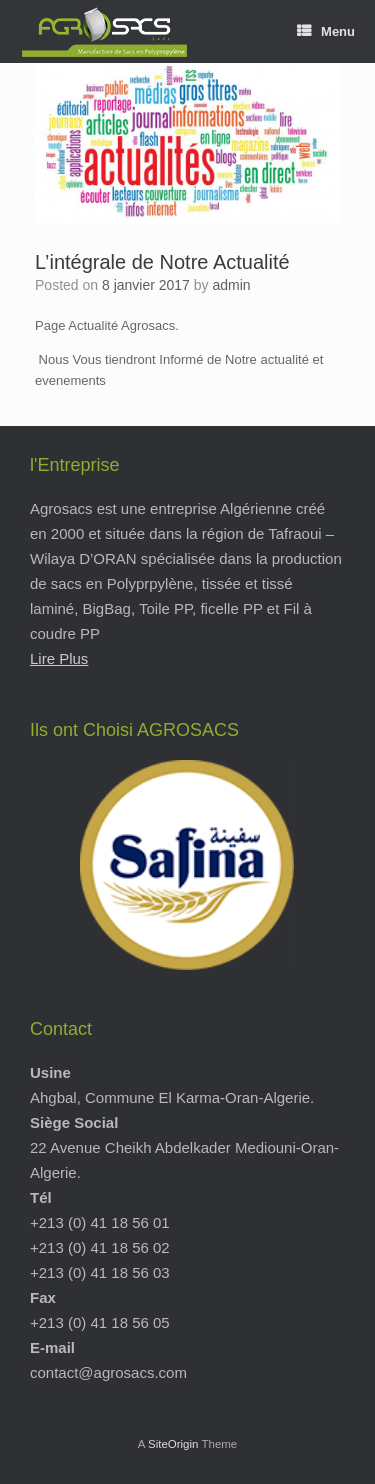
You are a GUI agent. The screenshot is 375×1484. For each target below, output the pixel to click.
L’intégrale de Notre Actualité (162, 262)
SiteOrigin (173, 1444)
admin (231, 285)
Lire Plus (59, 658)
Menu (326, 31)
